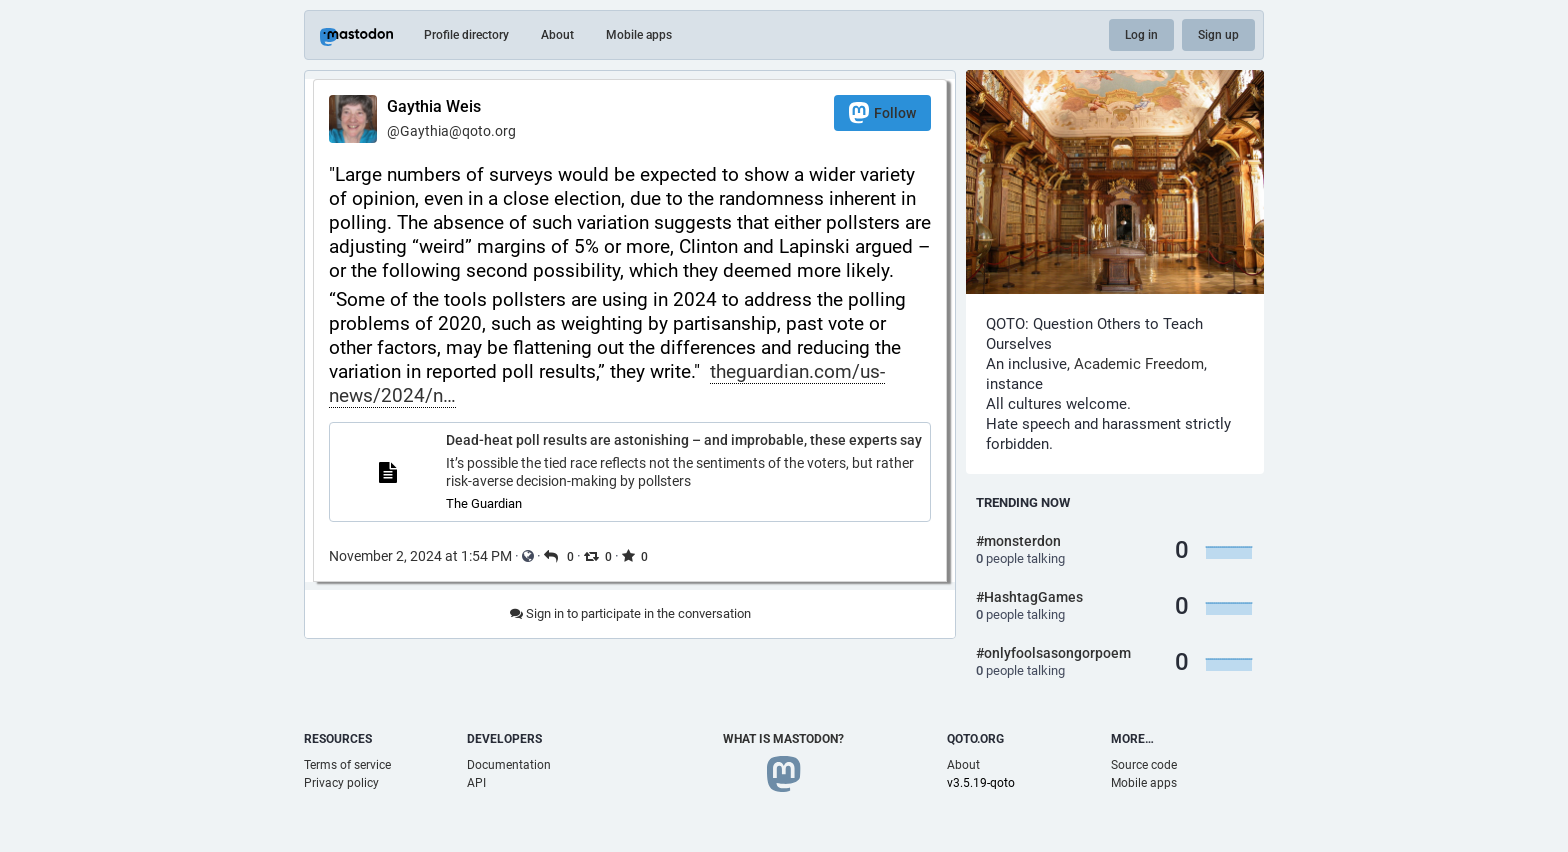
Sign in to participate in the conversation (630, 613)
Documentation (509, 765)
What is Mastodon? (783, 739)
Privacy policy (341, 783)
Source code (1144, 765)
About (557, 35)
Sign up (1218, 35)
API (476, 783)
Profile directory (466, 35)
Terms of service (347, 765)
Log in (1141, 35)
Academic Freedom (1139, 364)
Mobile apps (639, 35)
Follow (882, 112)
